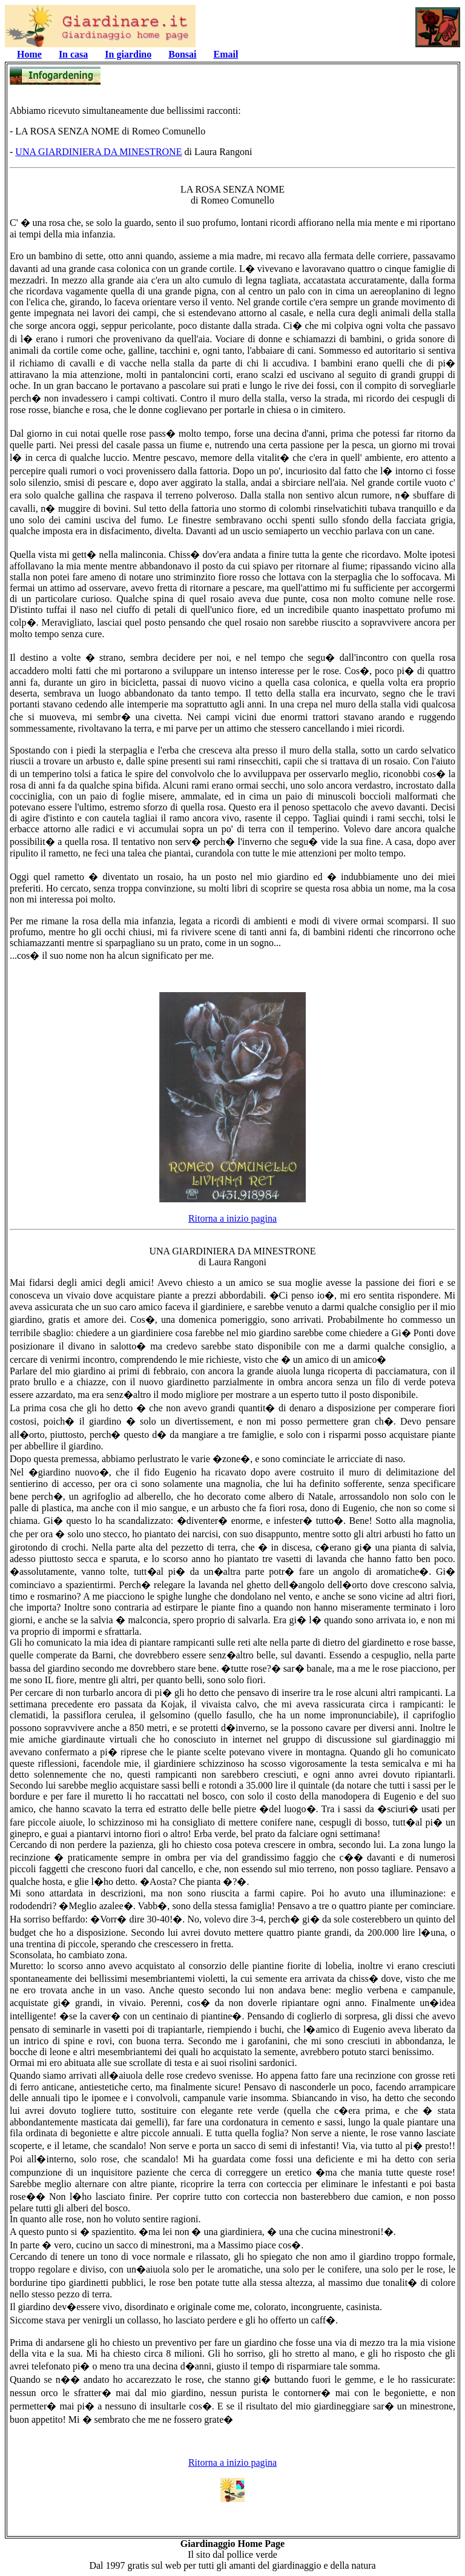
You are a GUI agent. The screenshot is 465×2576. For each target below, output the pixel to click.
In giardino (128, 54)
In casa (73, 54)
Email (226, 54)
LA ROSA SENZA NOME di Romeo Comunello (232, 194)
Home (29, 54)
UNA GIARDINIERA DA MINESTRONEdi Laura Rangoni (232, 1256)
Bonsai (182, 54)
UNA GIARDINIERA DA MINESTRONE (98, 152)
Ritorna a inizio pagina (232, 1218)
